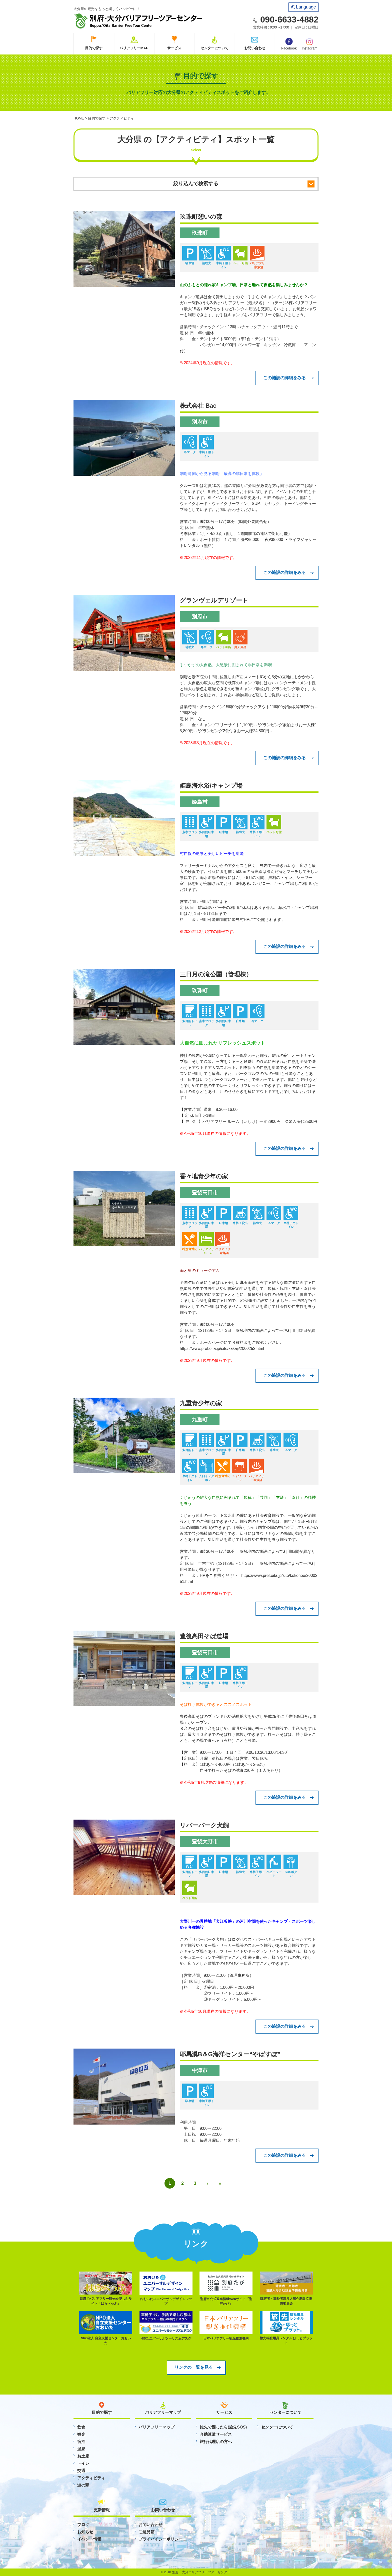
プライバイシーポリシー (160, 2539)
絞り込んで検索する (244, 183)
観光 (81, 2434)
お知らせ (85, 2532)
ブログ (83, 2525)
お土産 (83, 2456)
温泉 (81, 2449)
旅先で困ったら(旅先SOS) (223, 2427)
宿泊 (81, 2442)
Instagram (309, 43)
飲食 (81, 2427)
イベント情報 (89, 2539)
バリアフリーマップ (156, 2427)
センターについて (214, 48)
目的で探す (97, 118)
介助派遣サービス (216, 2434)
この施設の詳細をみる (284, 377)
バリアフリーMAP (134, 48)
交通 (81, 2471)
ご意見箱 (146, 2532)
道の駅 (83, 2485)
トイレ (83, 2463)
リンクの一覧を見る (193, 2367)
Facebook (288, 44)
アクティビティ (91, 2478)
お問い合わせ (254, 48)
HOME (79, 118)
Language (303, 6)
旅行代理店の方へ (216, 2442)
